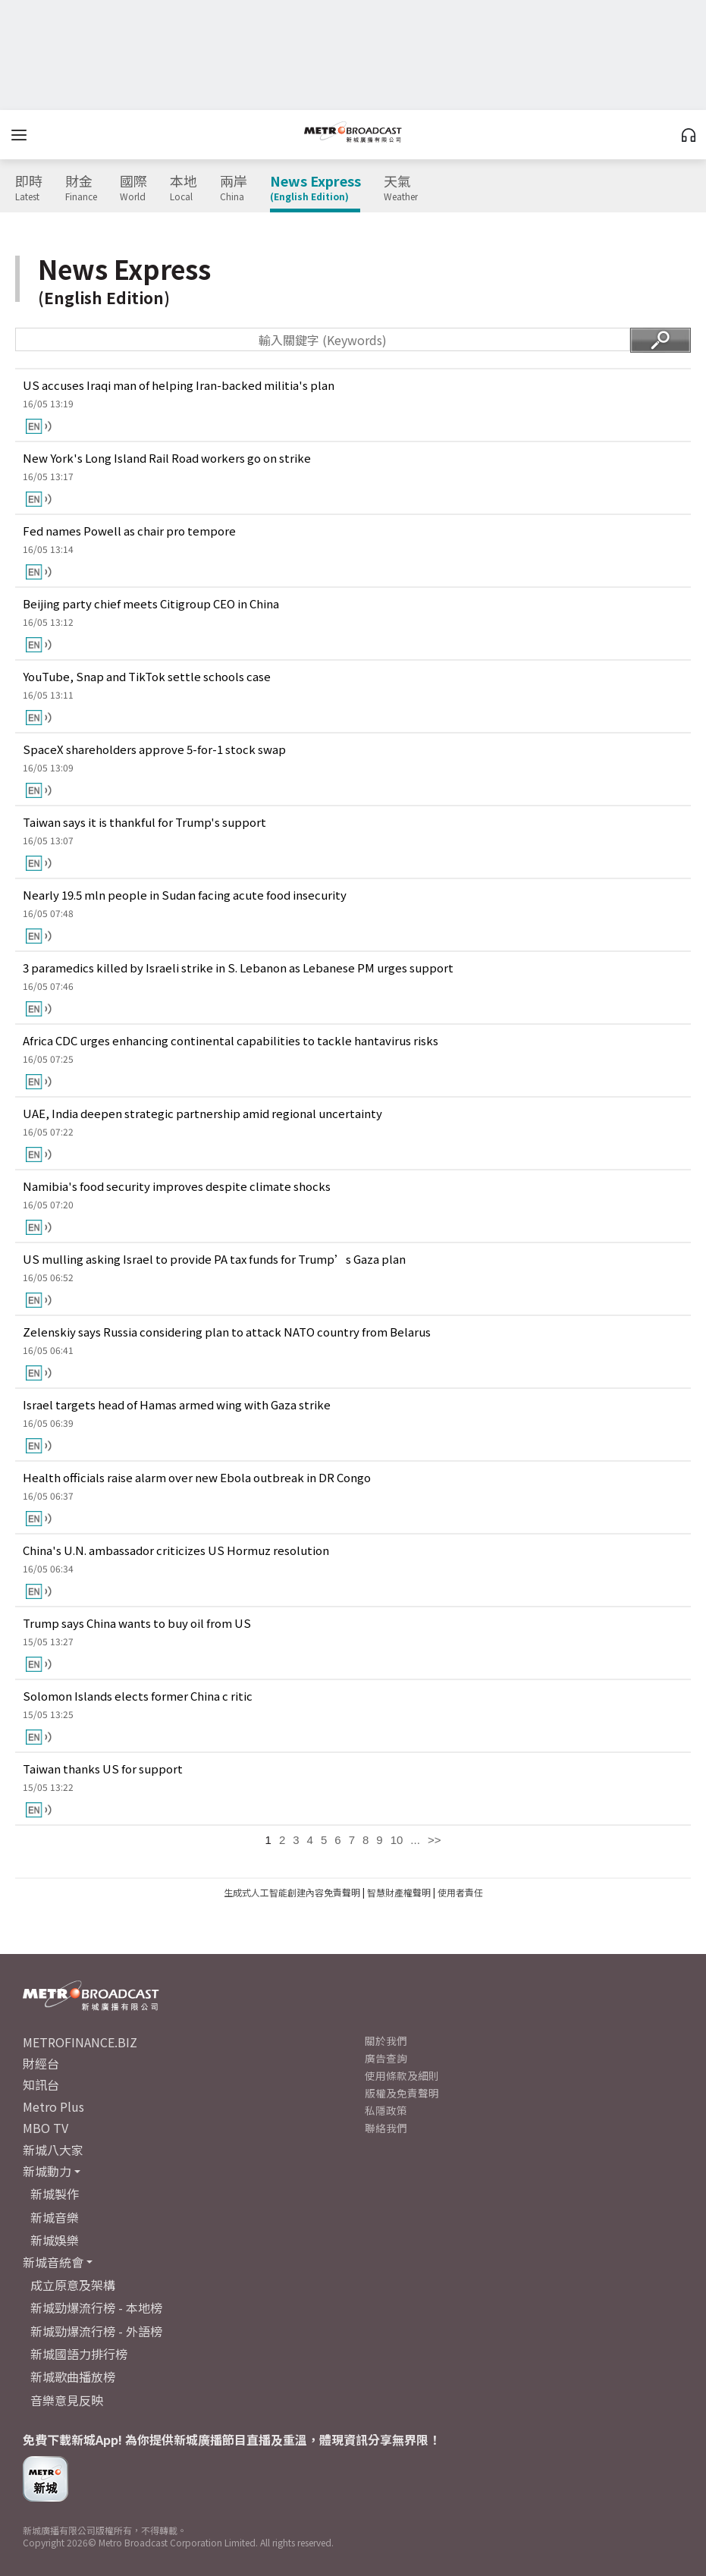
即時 (28, 188)
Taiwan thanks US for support (103, 1768)
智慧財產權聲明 (399, 1892)
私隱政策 (386, 2110)
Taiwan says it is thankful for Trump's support (144, 822)
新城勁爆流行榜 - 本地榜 (96, 2307)
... (415, 1839)
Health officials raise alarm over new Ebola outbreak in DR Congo (197, 1477)
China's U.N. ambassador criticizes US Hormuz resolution (176, 1550)
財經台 (41, 2063)
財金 (81, 188)
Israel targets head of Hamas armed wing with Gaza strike (177, 1404)
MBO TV (45, 2128)
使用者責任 (460, 1892)
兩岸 (233, 188)
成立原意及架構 (72, 2285)
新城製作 (54, 2194)
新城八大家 (53, 2150)
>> (434, 1839)
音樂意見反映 (66, 2400)
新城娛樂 (54, 2240)
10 (397, 1839)
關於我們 (386, 2040)
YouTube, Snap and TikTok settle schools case (147, 676)
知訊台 (41, 2084)
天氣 (401, 188)
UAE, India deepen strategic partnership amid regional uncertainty (202, 1113)
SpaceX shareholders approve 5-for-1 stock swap (154, 749)
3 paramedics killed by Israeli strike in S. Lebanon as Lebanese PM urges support (238, 967)
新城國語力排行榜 (78, 2354)
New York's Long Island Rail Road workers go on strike (167, 458)
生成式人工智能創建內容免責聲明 (292, 1892)
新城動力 (47, 2171)
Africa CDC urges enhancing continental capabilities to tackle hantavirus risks (230, 1040)
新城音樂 (54, 2217)
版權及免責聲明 (402, 2092)
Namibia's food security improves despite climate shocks (177, 1186)
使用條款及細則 (402, 2075)
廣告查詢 (386, 2058)
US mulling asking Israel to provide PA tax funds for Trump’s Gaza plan (214, 1259)
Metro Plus (53, 2106)
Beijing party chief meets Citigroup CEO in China (151, 603)
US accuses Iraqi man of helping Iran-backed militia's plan (178, 385)
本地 (183, 188)
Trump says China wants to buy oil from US (137, 1623)
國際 (133, 188)
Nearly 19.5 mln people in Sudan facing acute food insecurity (185, 895)
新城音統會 (53, 2262)
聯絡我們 (386, 2127)
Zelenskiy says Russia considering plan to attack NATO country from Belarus (227, 1332)
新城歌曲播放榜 (72, 2376)
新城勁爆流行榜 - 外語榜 (96, 2331)
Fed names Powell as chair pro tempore (129, 531)
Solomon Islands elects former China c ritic (138, 1696)
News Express (315, 188)
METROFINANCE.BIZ (80, 2042)
